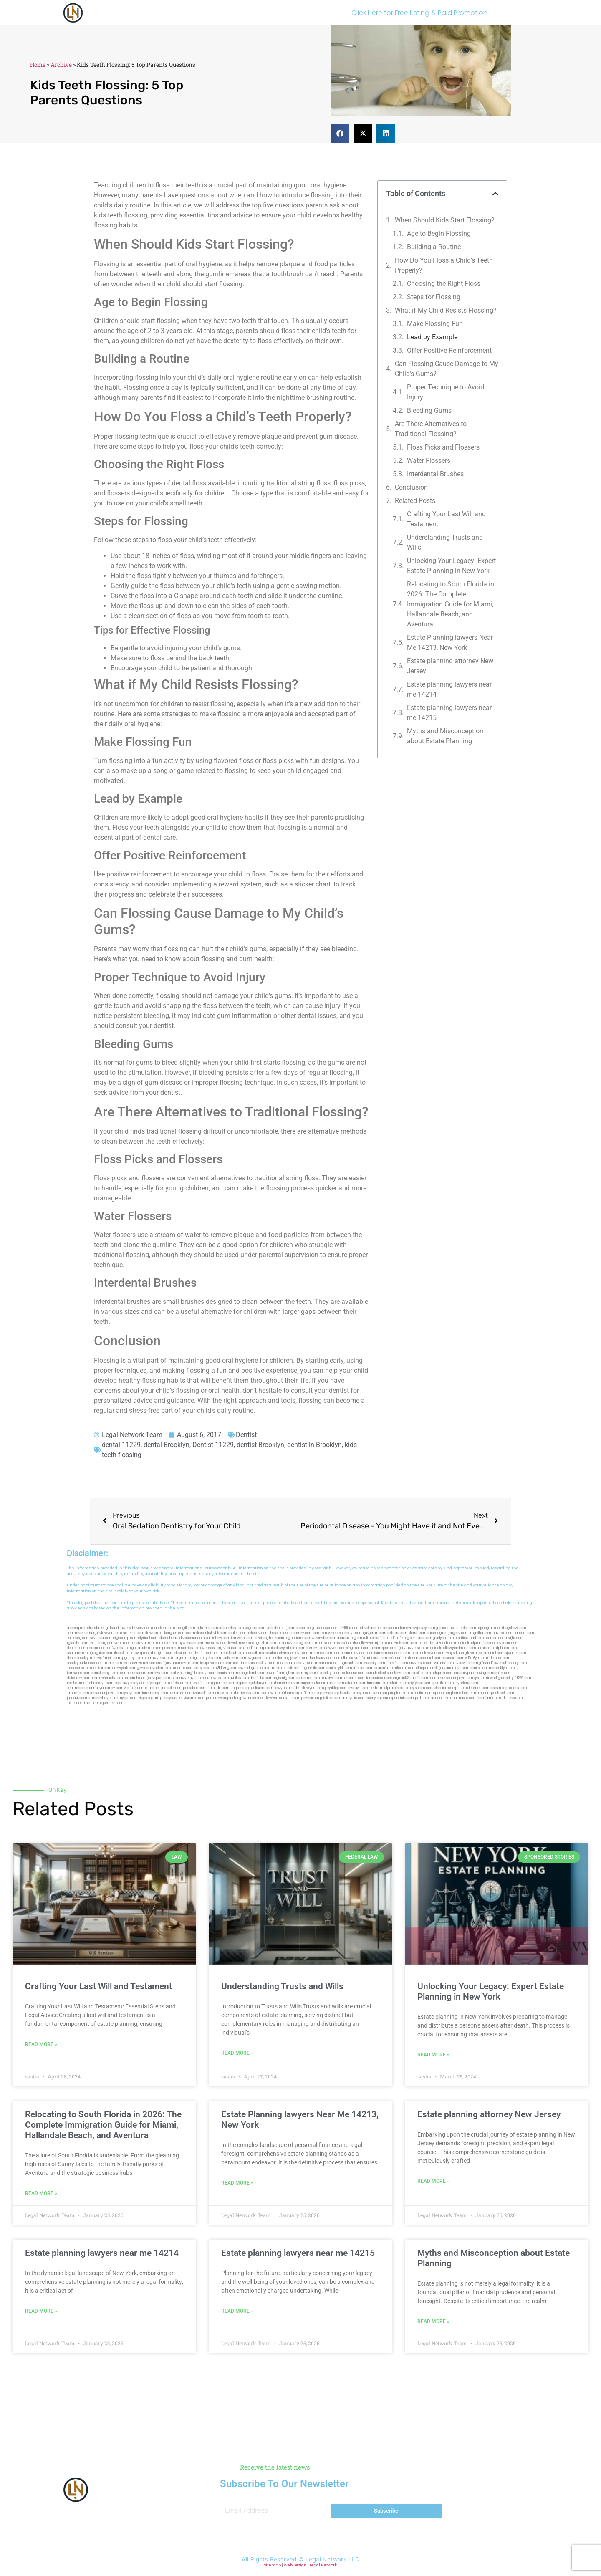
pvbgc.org (331, 1693)
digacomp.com (125, 1638)
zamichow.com (217, 1638)
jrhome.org (291, 1693)
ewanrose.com (253, 1698)
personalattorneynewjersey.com (409, 1628)
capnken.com (163, 1628)
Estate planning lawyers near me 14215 (449, 713)
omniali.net (365, 1638)
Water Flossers (428, 461)
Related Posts (415, 501)
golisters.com (262, 1688)
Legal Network (323, 2565)
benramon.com (180, 1693)
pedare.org (305, 1628)
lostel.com (75, 1703)
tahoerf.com (524, 1633)
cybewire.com (466, 1663)
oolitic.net (383, 1638)
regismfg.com (284, 1678)
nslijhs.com (514, 1638)
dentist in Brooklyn (314, 1445)
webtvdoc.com (324, 1638)
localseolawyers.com (428, 1653)
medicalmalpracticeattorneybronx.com (486, 1643)
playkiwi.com (331, 1678)
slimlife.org (400, 1638)
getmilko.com (443, 1683)
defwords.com (119, 1648)
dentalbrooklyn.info (349, 1658)
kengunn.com (174, 1633)
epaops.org (442, 1693)
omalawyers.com (158, 1658)
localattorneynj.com (356, 1693)
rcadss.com (517, 1688)
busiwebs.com (247, 1693)
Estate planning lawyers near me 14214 (449, 689)
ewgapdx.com (258, 1658)
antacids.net (167, 1643)
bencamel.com (308, 1678)
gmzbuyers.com (207, 1658)
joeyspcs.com (158, 1678)
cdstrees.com (511, 1698)
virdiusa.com (233, 1648)
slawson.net (154, 1633)
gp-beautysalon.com (154, 1668)
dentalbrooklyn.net (81, 1658)
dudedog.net (437, 1633)
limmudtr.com (218, 1688)
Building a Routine (434, 247)
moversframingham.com (284, 1673)
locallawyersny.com (130, 1683)
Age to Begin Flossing (439, 233)
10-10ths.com (349, 1628)
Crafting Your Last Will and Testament (446, 519)
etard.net (152, 1688)
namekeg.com (78, 1638)
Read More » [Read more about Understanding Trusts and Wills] (237, 2053)
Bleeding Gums (429, 410)
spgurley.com (132, 1658)
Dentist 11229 (213, 1445)
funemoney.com (155, 1693)
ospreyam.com (144, 1643)
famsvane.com (78, 1673)
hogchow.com (514, 1628)
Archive (61, 64)
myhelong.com (466, 1683)
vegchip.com (255, 1628)
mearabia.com (326, 1663)
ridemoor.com (498, 1658)
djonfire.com (422, 1693)
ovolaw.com (358, 1688)
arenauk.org (346, 1638)
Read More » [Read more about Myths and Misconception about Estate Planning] (433, 2321)
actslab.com (397, 1633)
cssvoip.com (141, 1653)
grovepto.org (310, 1698)
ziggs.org (145, 1698)
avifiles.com (239, 1678)
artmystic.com (353, 1698)
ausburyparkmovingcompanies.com (482, 1673)
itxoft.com (92, 1703)
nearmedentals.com (107, 1678)
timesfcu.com (397, 1663)
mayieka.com (502, 1633)
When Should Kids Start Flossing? (445, 220)
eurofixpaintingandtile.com (304, 1668)
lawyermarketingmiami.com (348, 1648)
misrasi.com (344, 1643)
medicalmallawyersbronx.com (451, 1648)
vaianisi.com (444, 1663)
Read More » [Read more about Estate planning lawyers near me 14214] (41, 2311)
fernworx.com (242, 1638)
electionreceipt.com (450, 1688)
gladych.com (443, 1638)
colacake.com (353, 1673)
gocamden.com (144, 1648)
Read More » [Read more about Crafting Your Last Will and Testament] (41, 2044)
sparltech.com (112, 1703)
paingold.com (418, 1698)
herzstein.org (279, 1638)
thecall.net (122, 1653)
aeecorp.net (76, 1628)
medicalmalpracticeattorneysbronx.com (401, 1688)
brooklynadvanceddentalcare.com (94, 1663)
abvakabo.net (371, 1628)
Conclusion (411, 487)
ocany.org (374, 1698)
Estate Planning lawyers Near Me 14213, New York (450, 643)
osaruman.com (79, 1653)
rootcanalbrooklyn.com (295, 1663)
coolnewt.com (271, 1693)
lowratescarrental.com (485, 1653)
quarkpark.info (394, 1698)
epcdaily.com (374, 1663)
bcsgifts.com (162, 1653)
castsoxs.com (453, 1658)
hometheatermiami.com (471, 1693)
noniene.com (301, 1638)
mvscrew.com (216, 1643)
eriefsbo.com (180, 1683)
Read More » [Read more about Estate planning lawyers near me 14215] (237, 2311)
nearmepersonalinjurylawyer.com (94, 1633)
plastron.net (183, 1653)
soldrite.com (399, 1683)
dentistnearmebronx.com (86, 1648)
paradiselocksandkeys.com (388, 1673)
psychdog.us (248, 1668)
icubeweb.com (217, 1678)
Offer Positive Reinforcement (449, 350)
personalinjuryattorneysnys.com (115, 1693)
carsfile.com (421, 1673)
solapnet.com (442, 1673)
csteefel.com (465, 1628)
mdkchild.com (207, 1628)
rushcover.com (326, 1628)
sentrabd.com (421, 1638)
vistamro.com (194, 1698)
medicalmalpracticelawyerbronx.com (275, 1648)
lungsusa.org (240, 1688)
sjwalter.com (515, 1653)
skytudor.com (101, 1638)
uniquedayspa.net (168, 1698)
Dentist (246, 1435)
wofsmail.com (108, 1658)
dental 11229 (121, 1445)
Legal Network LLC (332, 2559)
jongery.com (458, 1633)
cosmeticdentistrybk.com (206, 1633)
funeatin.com (377, 1683)
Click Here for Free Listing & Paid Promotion (419, 13)
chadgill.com (184, 1628)
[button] (340, 133)
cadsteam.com (234, 1658)
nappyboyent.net (105, 1698)
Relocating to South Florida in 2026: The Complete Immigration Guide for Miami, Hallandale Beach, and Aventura (450, 604)
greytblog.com (335, 1688)
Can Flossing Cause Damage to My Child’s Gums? (446, 369)
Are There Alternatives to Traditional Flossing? (431, 429)
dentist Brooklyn (260, 1445)
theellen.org (279, 1658)
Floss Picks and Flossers (443, 447)
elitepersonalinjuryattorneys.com (442, 1668)
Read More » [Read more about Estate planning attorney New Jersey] (433, 2181)
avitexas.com (376, 1658)
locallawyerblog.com (294, 1643)
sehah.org (381, 1693)
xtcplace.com (400, 1693)
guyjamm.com (374, 1633)
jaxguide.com (102, 1653)
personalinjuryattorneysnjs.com (174, 1663)
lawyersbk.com (421, 1663)
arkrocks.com (171, 1688)
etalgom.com (183, 1658)
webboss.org (212, 1648)
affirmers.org (311, 1693)
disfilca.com (331, 1698)
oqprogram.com (490, 1628)
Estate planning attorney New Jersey (450, 666)
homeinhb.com (135, 1678)
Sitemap (272, 2565)
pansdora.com (194, 1688)
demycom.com (119, 1643)
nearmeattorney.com (349, 1653)
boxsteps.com (205, 1668)
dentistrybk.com (339, 1668)
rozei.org (261, 1638)
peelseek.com (502, 1693)
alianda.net (96, 1628)
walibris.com (134, 1688)
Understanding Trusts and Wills (445, 542)
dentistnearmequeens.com (388, 1653)
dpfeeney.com (78, 1678)
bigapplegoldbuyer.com (255, 1683)
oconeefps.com (231, 1628)
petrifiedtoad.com (469, 1638)
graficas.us (445, 1628)
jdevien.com (299, 1658)
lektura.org (97, 1643)
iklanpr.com (417, 1633)
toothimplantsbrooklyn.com (254, 1663)
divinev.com (315, 1648)
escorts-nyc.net (135, 1663)
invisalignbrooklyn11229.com (509, 1678)
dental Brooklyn (166, 1445)
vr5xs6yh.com (476, 1658)
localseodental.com (425, 1658)
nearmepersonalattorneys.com (143, 1673)
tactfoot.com (440, 1698)
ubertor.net (419, 1643)
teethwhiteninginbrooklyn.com (192, 1673)
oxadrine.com (182, 1668)
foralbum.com (270, 1668)
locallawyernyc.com (187, 1678)
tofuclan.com (355, 1683)
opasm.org (498, 1688)
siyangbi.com (158, 1683)
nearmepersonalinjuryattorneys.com (458, 1678)
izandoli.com (203, 1693)
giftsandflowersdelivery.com (129, 1628)
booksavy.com (321, 1658)
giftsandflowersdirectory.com (503, 1663)
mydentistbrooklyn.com (322, 1673)
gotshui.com (266, 1643)
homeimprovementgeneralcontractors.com (309, 1683)
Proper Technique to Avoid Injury (445, 392)
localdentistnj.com (280, 1628)
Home (37, 64)
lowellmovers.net (241, 1643)
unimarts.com (322, 1643)
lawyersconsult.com (282, 1698)
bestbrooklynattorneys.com (287, 1653)
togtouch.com (350, 1663)
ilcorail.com (405, 1668)
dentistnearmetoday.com (248, 1633)
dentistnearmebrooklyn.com (492, 1668)
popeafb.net (254, 1653)
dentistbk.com (261, 1678)
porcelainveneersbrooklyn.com (337, 1633)
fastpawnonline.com (216, 1663)
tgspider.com (77, 1643)
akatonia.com (385, 1668)
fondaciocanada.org (382, 1678)
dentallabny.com (104, 1673)
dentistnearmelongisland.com (240, 1673)
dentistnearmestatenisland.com (219, 1653)
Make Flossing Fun (435, 324)
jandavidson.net (79, 1698)
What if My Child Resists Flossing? (446, 310)
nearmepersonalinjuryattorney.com (95, 1688)
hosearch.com (354, 1678)
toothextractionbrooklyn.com (90, 1683)
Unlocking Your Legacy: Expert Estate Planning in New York (451, 566)
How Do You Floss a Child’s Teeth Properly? (444, 265)
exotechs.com (132, 1633)
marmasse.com (464, 1698)
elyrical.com (148, 1638)
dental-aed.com (442, 1643)
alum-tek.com (397, 1643)
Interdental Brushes (435, 474)
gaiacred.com (223, 1683)
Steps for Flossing (433, 297)
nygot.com (128, 1698)
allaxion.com (487, 1648)
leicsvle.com (225, 1693)
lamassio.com (78, 1693)
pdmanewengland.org (223, 1698)
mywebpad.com (191, 1643)
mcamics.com (189, 1648)
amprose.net (167, 1648)
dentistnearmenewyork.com (113, 1668)
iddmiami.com (488, 1698)
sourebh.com (495, 1638)
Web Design (295, 2565)
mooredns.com (79, 1668)
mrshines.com (321, 1653)
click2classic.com (413, 1678)
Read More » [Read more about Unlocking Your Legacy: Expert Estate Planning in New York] (433, 2055)
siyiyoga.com (420, 1683)
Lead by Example (432, 337)
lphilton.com (507, 1648)
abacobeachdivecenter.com (182, 1638)
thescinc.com (279, 1633)
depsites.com (478, 1688)
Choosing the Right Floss (443, 284)
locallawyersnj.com (370, 1643)
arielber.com (363, 1668)
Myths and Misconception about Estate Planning (445, 736)
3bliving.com (227, 1668)
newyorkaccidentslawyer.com (298, 1688)
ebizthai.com (398, 1658)
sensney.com (301, 1633)
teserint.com (202, 1683)
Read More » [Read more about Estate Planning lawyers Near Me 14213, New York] (237, 2183)
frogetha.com (480, 1633)
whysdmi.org (456, 1653)
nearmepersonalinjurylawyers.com (399, 1648)
